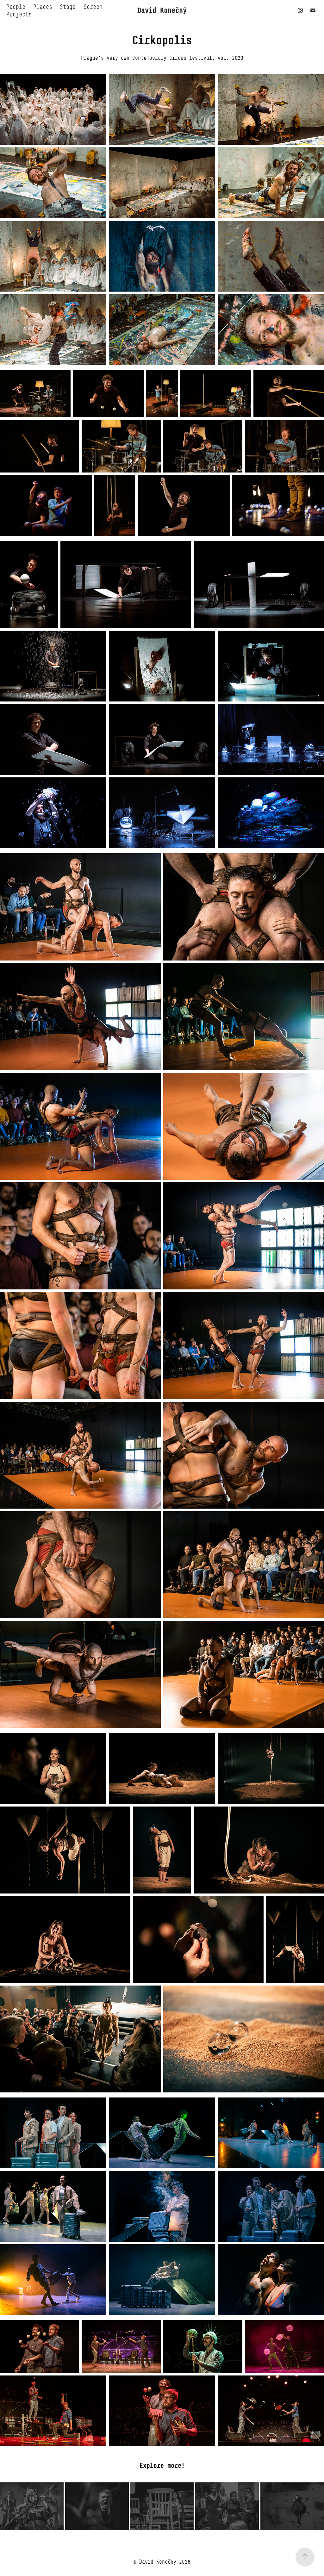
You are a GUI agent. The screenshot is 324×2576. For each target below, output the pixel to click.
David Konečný (162, 10)
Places (42, 6)
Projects (19, 14)
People (15, 6)
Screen (93, 6)
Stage (68, 6)
